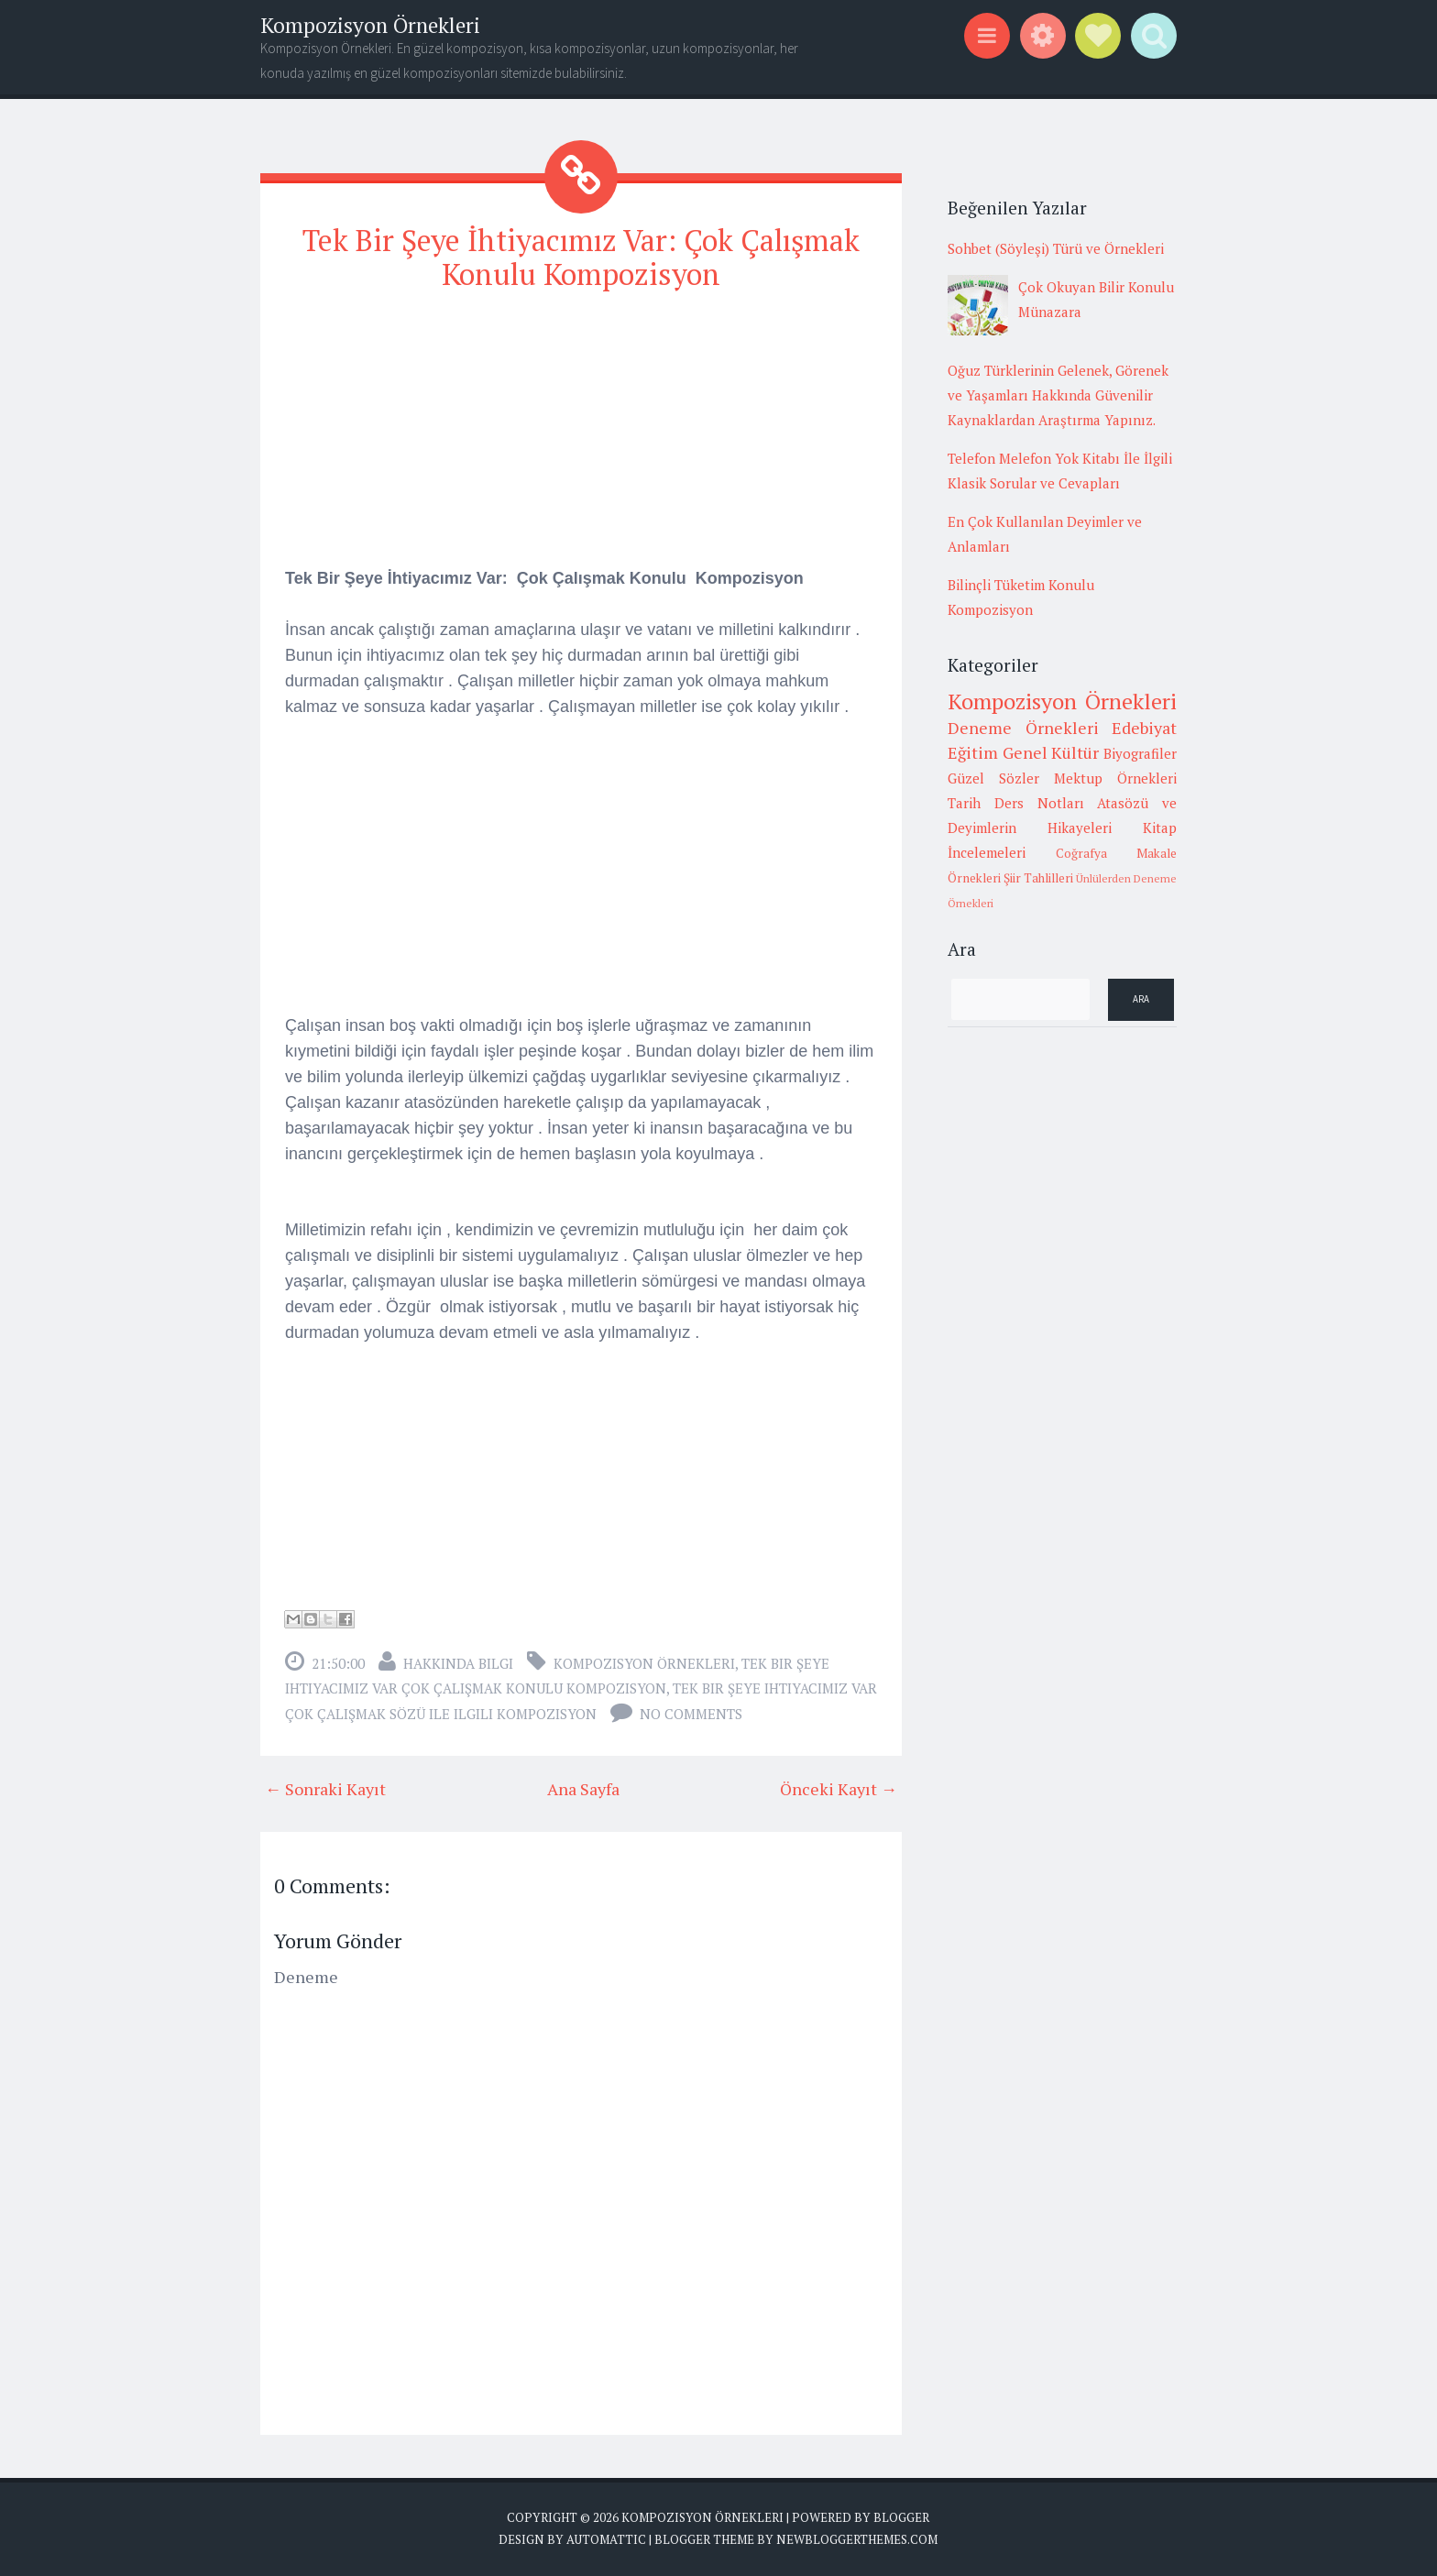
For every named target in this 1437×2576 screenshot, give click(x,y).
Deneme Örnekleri (1023, 728)
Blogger (901, 2517)
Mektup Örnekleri (1115, 778)
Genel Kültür (1051, 752)
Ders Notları (1039, 803)
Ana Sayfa (583, 1789)
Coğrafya (1081, 853)
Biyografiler (1140, 753)
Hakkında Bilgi (458, 1663)
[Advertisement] (581, 437)
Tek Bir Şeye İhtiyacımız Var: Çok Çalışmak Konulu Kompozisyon (581, 257)
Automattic (606, 2539)
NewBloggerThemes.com (857, 2539)
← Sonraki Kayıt (325, 1789)
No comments (691, 1714)
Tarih (964, 803)
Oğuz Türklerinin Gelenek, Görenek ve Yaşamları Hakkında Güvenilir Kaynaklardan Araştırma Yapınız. (1058, 395)
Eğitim (973, 752)
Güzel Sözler (993, 778)
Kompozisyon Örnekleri (370, 25)
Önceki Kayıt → (838, 1789)
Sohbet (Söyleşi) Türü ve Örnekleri (1056, 248)
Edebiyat (1144, 728)
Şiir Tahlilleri (1038, 878)
